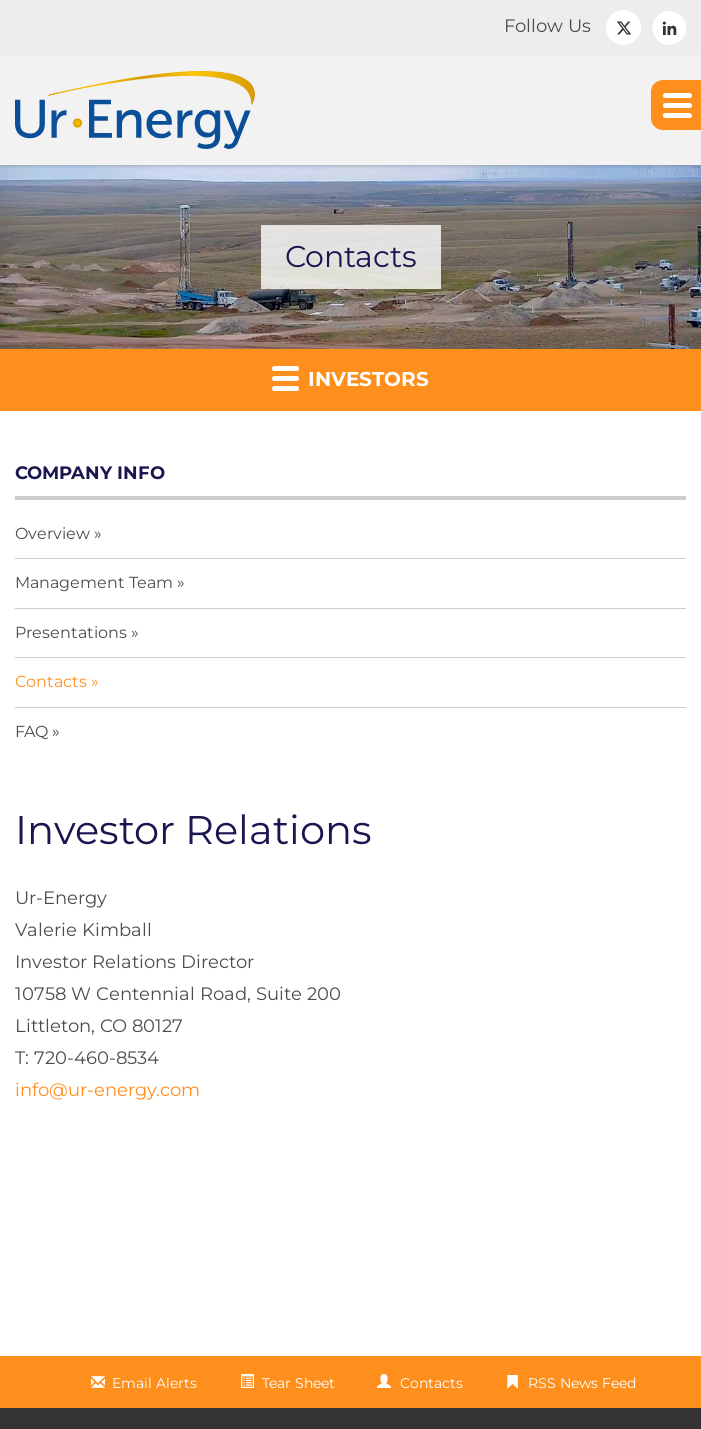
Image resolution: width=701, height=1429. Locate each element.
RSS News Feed (582, 1383)
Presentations (71, 632)
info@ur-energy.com (107, 1090)
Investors (350, 377)
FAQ (31, 731)
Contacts (51, 681)
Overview (52, 533)
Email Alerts (154, 1383)
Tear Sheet (298, 1383)
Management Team (94, 582)
